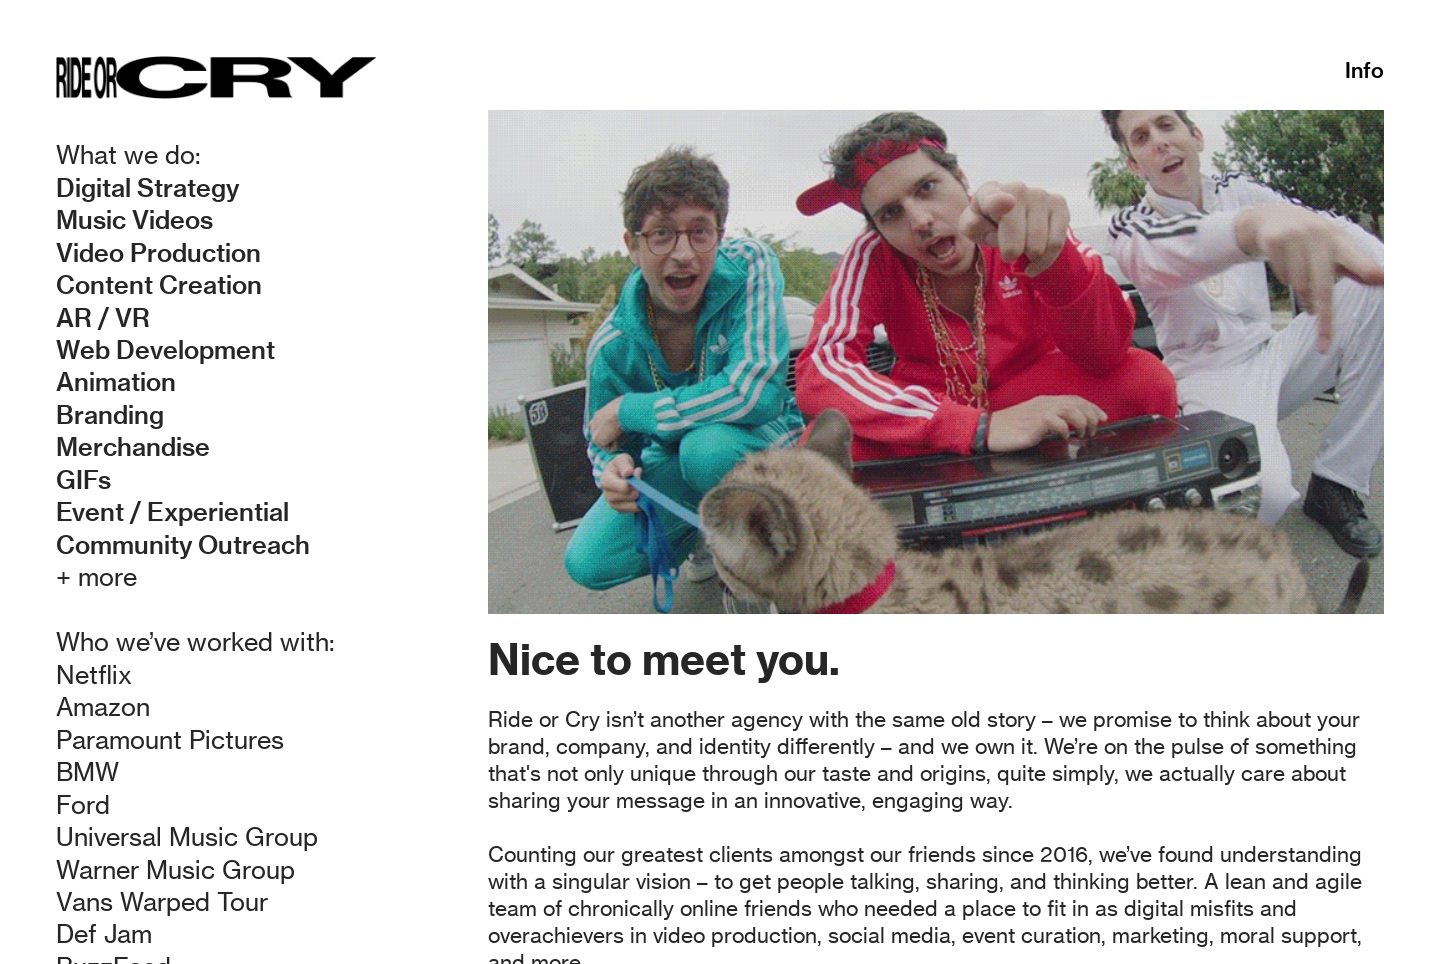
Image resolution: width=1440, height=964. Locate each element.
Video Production (158, 252)
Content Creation (159, 284)
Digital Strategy (147, 187)
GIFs (83, 479)
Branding (110, 414)
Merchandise (133, 446)
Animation (116, 381)
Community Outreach (183, 544)
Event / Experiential (172, 511)
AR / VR (103, 317)
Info (1364, 70)
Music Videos (134, 219)
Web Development (165, 349)
